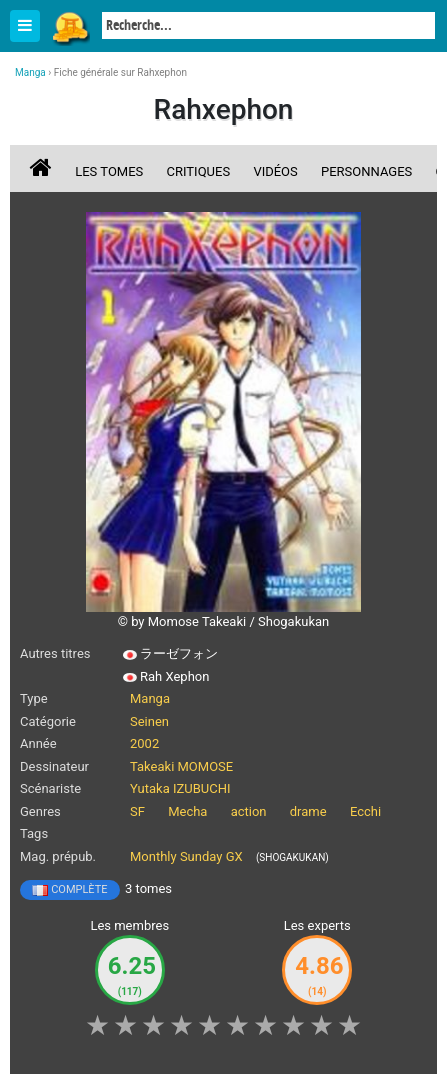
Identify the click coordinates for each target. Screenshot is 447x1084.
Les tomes (109, 171)
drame (308, 811)
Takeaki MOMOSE (181, 766)
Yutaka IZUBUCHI (180, 788)
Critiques (199, 171)
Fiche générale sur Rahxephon (120, 72)
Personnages (366, 171)
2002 (144, 743)
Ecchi (365, 811)
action (249, 811)
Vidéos (275, 171)
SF (137, 811)
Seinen (149, 721)
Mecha (187, 811)
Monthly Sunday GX (186, 856)
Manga (70, 27)
